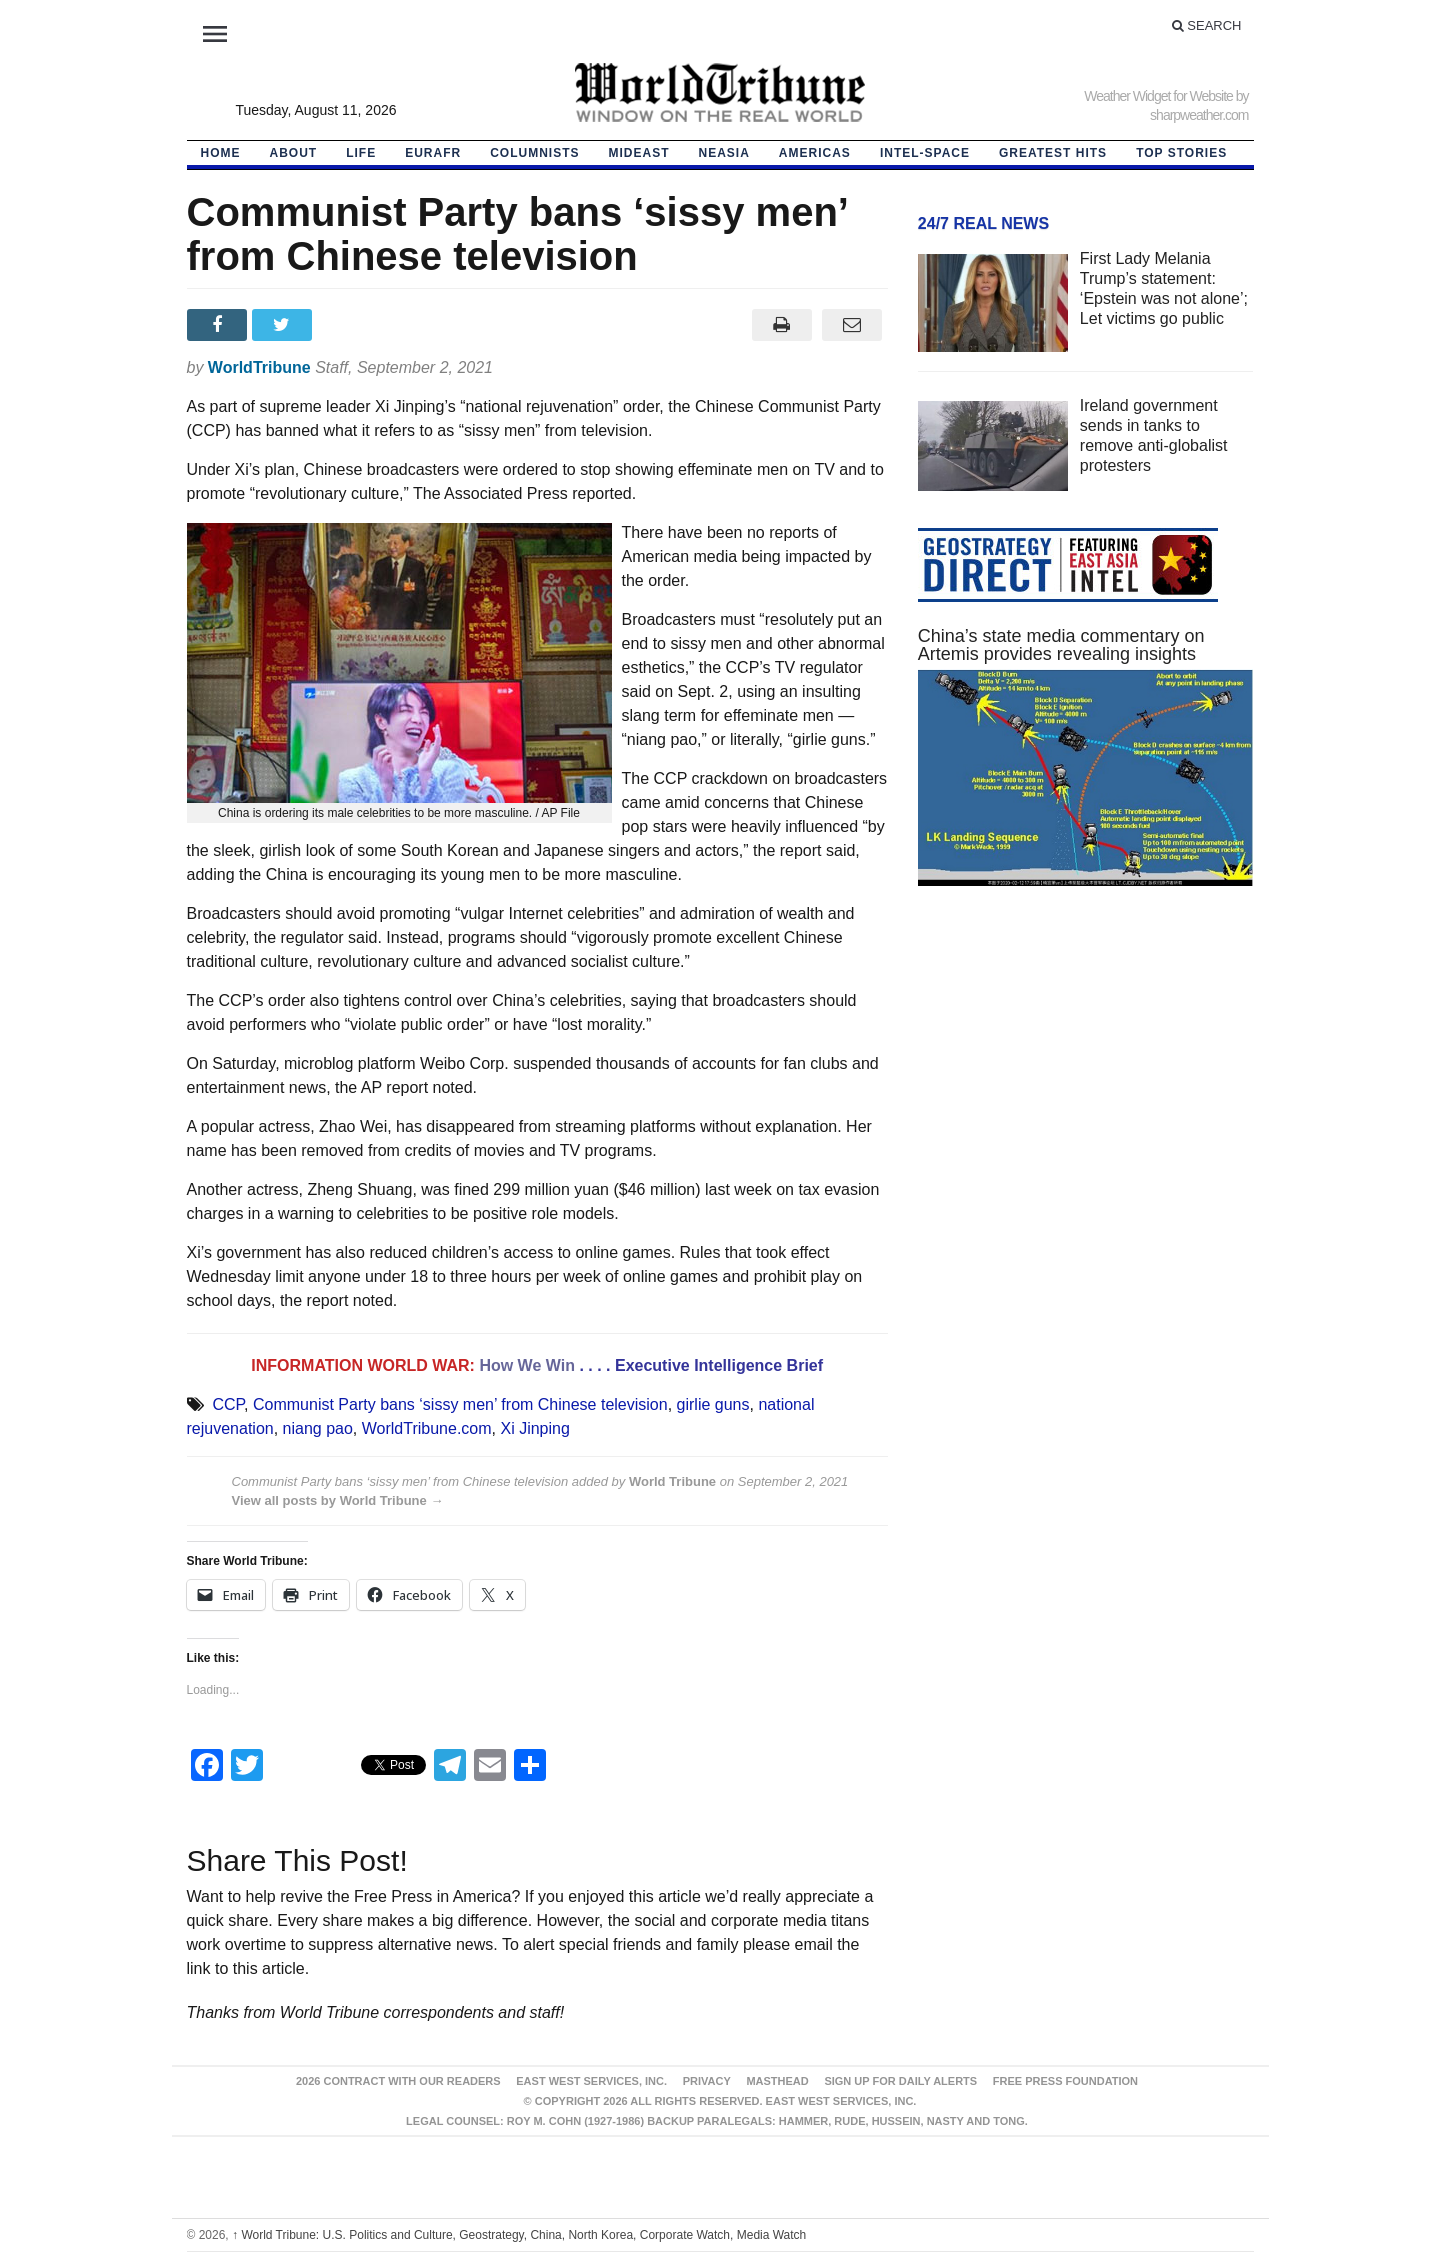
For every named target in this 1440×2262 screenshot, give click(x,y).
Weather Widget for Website (1158, 96)
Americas (815, 153)
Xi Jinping (534, 1428)
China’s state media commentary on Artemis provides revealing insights (1061, 645)
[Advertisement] (1086, 1091)
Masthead (777, 2081)
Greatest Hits (1053, 153)
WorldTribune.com (427, 1428)
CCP (228, 1404)
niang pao (318, 1428)
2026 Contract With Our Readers (398, 2081)
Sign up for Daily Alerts (900, 2081)
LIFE (361, 153)
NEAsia (724, 153)
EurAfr (433, 153)
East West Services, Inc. (591, 2081)
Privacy (707, 2081)
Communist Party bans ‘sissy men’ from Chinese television (460, 1404)
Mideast (639, 153)
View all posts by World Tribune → (338, 1500)
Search (1207, 25)
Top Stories (1181, 153)
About (294, 153)
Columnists (534, 153)
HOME (221, 153)
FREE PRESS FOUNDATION (1065, 2081)
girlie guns (713, 1404)
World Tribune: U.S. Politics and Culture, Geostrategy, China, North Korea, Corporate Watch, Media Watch (519, 2235)
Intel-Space (925, 153)
